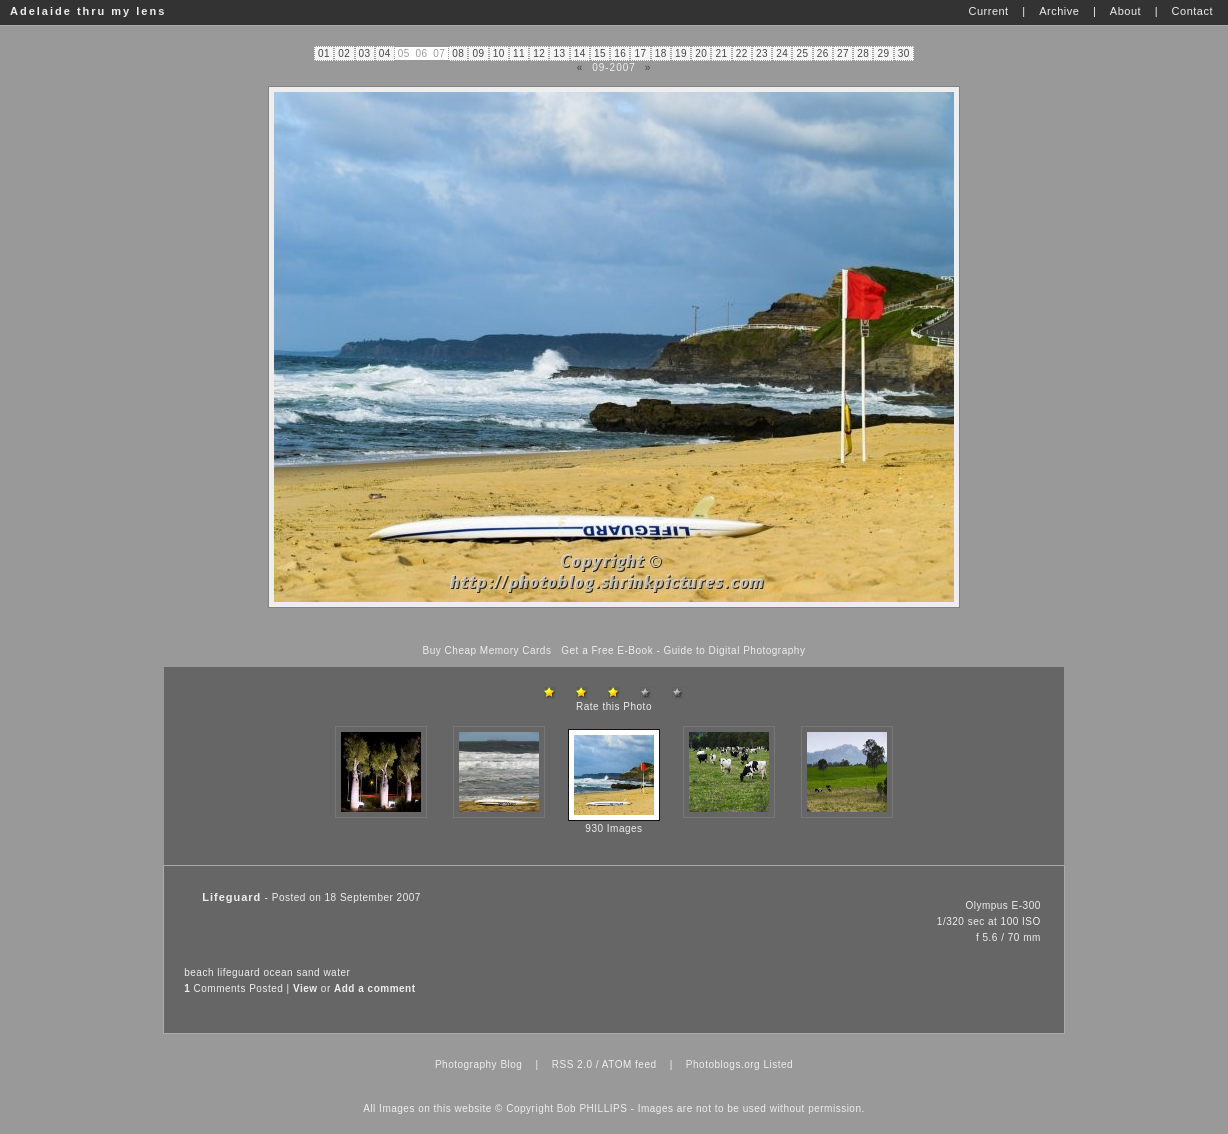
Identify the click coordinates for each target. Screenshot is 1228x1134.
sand (308, 972)
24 (782, 53)
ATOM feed (629, 1064)
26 (823, 53)
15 (600, 53)
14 (580, 53)
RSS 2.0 (572, 1064)
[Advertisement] (614, 626)
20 (701, 53)
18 (661, 53)
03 (365, 53)
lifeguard (238, 972)
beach (199, 972)
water (336, 972)
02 (344, 53)
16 (620, 53)
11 (519, 53)
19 (681, 53)
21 (722, 53)
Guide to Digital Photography (735, 650)
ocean (278, 972)
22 (742, 53)
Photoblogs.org (723, 1064)
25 (803, 53)
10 (499, 53)
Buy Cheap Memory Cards (487, 650)
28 (863, 53)
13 (560, 53)
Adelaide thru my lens (88, 11)
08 (458, 53)
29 (884, 53)
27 (843, 53)
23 (762, 53)
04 (385, 53)
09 (479, 53)
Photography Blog (479, 1064)
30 (904, 53)
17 (641, 53)
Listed (778, 1064)
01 (324, 53)
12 (539, 53)
